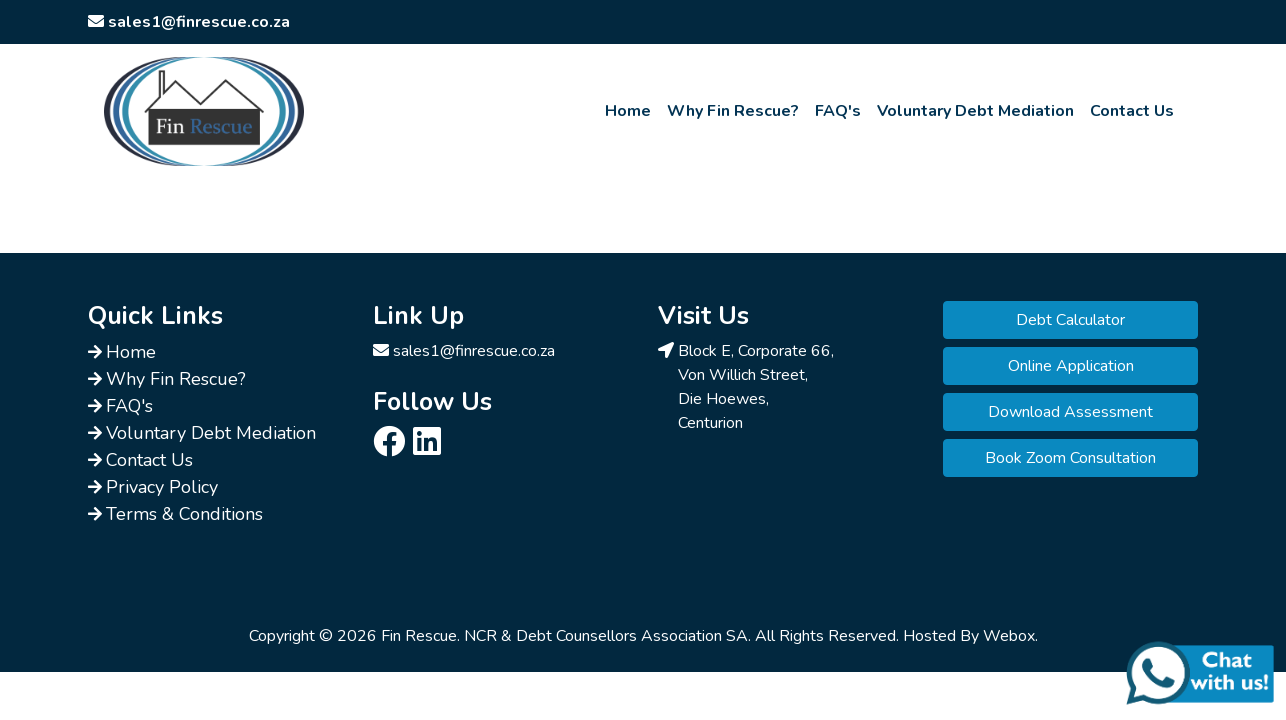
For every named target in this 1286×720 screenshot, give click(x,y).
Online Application (1071, 366)
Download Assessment (1070, 412)
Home (628, 111)
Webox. (1010, 636)
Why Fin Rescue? (733, 111)
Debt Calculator (1070, 320)
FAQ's (838, 111)
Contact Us (1132, 111)
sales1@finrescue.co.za (474, 351)
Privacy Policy (162, 487)
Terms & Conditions (184, 514)
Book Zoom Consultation (1070, 458)
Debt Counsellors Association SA (632, 636)
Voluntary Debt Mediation (975, 111)
